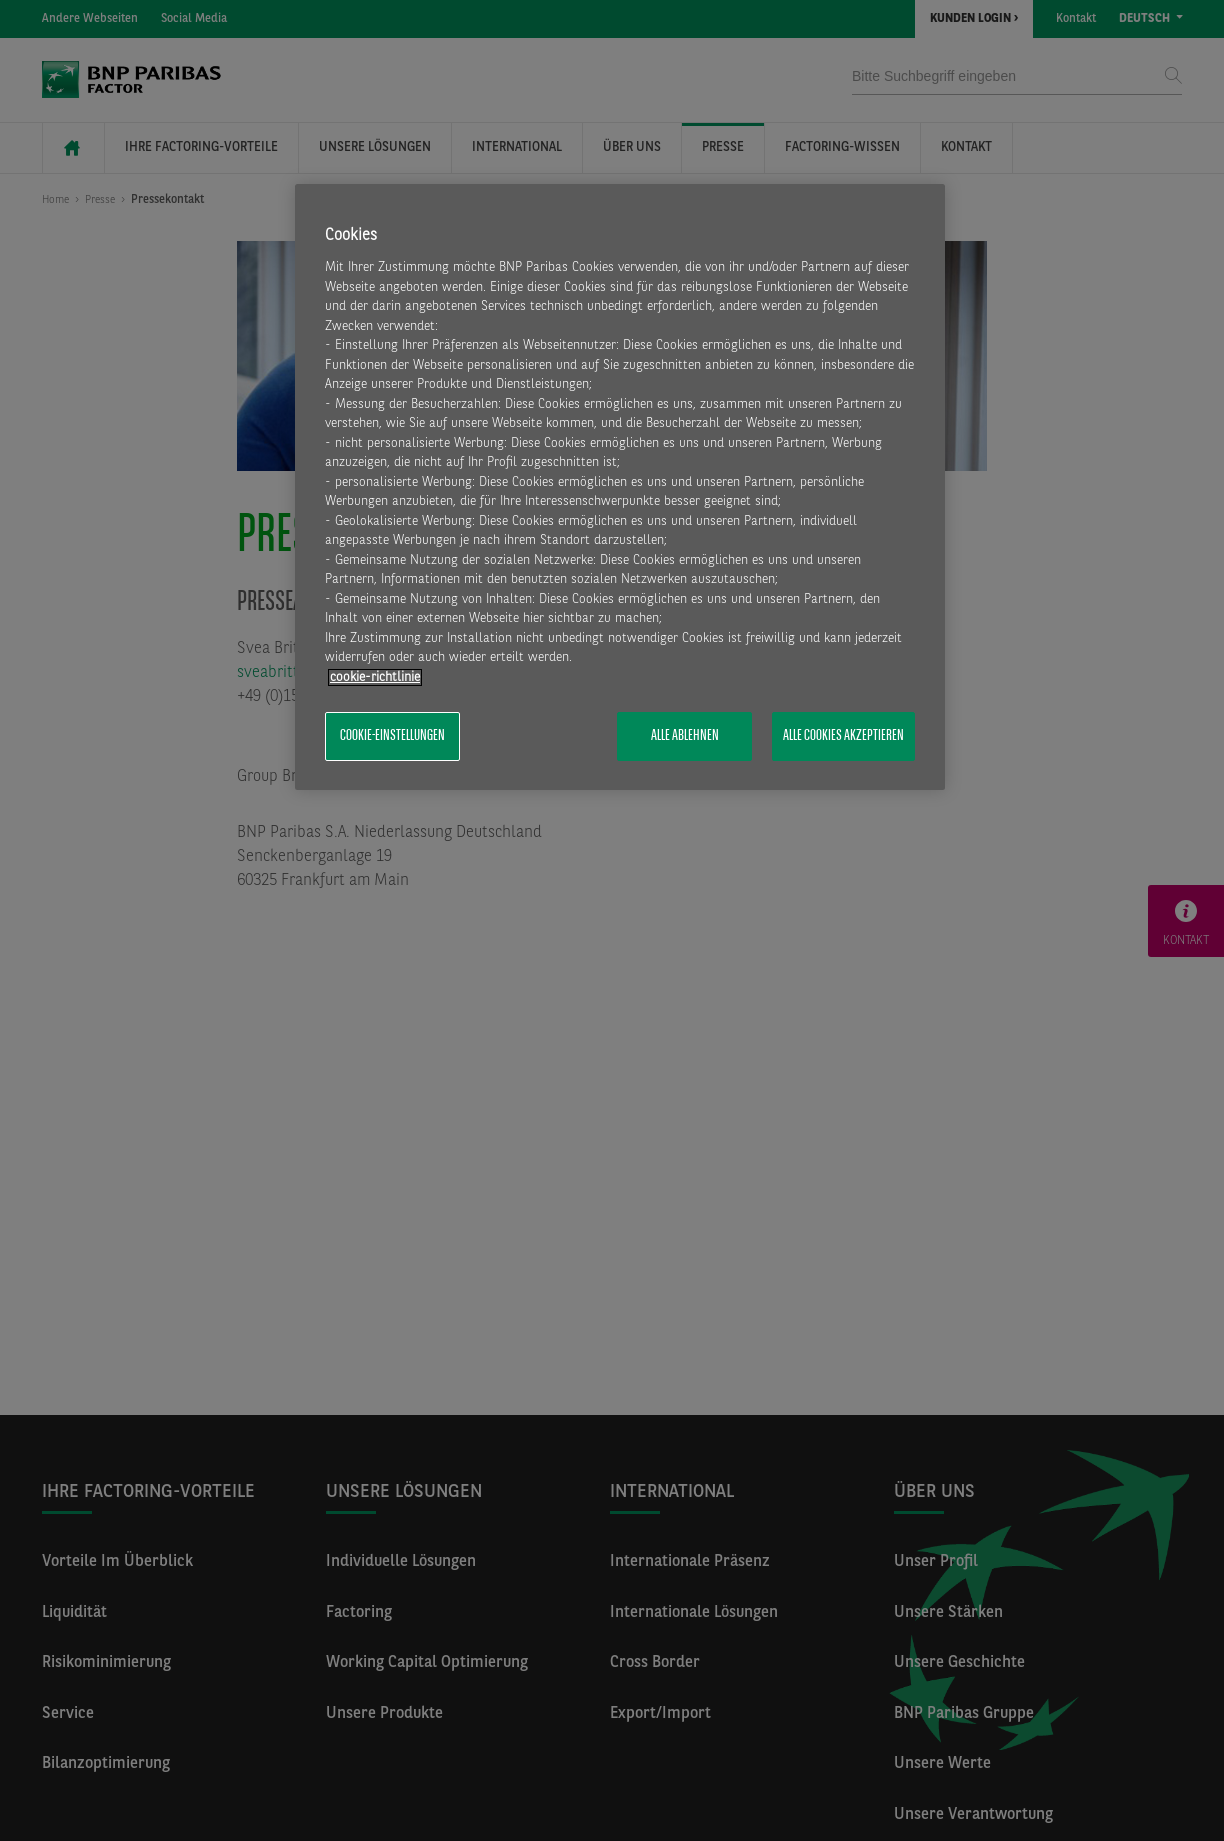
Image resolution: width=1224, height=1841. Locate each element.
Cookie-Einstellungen (392, 736)
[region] (620, 487)
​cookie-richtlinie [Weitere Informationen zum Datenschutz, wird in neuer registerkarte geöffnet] (375, 677)
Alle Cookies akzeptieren (843, 736)
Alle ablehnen (685, 736)
